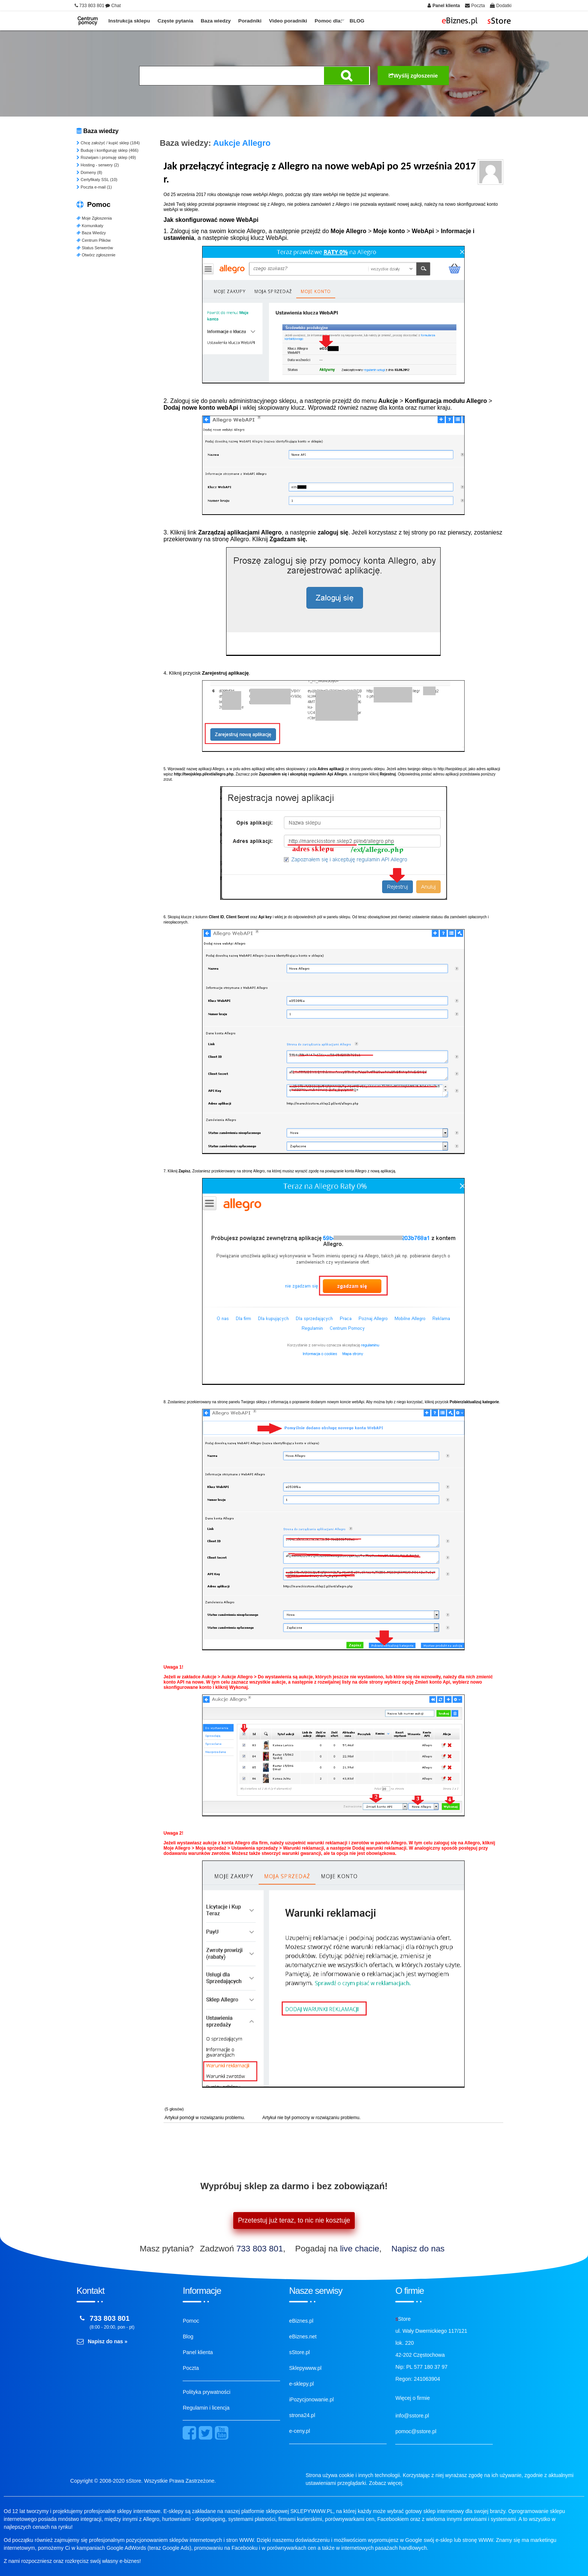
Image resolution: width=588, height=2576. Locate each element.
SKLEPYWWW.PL (311, 2511)
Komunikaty (89, 225)
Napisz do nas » (108, 2341)
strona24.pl (302, 2415)
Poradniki (249, 21)
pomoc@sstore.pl (415, 2431)
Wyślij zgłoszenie (413, 76)
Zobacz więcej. (386, 2483)
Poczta (191, 2368)
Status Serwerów (94, 247)
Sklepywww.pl (305, 2368)
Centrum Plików (93, 240)
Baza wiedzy (216, 21)
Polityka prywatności (206, 2392)
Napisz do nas (418, 2248)
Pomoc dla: (328, 21)
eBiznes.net (302, 2337)
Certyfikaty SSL (96, 179)
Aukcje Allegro (241, 143)
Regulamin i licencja (206, 2408)
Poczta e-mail (94, 187)
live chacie (360, 2248)
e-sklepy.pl (301, 2384)
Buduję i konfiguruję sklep (107, 150)
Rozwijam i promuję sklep (106, 157)
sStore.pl (299, 2352)
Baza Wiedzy (91, 233)
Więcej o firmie (412, 2398)
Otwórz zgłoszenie (96, 255)
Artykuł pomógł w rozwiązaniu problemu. (205, 2117)
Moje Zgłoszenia (94, 218)
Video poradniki (288, 21)
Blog (188, 2337)
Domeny (89, 172)
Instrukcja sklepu (129, 21)
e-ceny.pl (299, 2431)
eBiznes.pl (301, 2321)
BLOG (357, 21)
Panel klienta (198, 2352)
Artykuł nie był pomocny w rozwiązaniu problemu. (311, 2117)
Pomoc (191, 2321)
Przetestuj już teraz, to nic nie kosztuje (294, 2220)
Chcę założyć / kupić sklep (108, 143)
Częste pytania (175, 21)
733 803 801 (259, 2248)
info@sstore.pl (412, 2416)
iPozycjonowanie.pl (311, 2399)
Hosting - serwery (97, 165)
